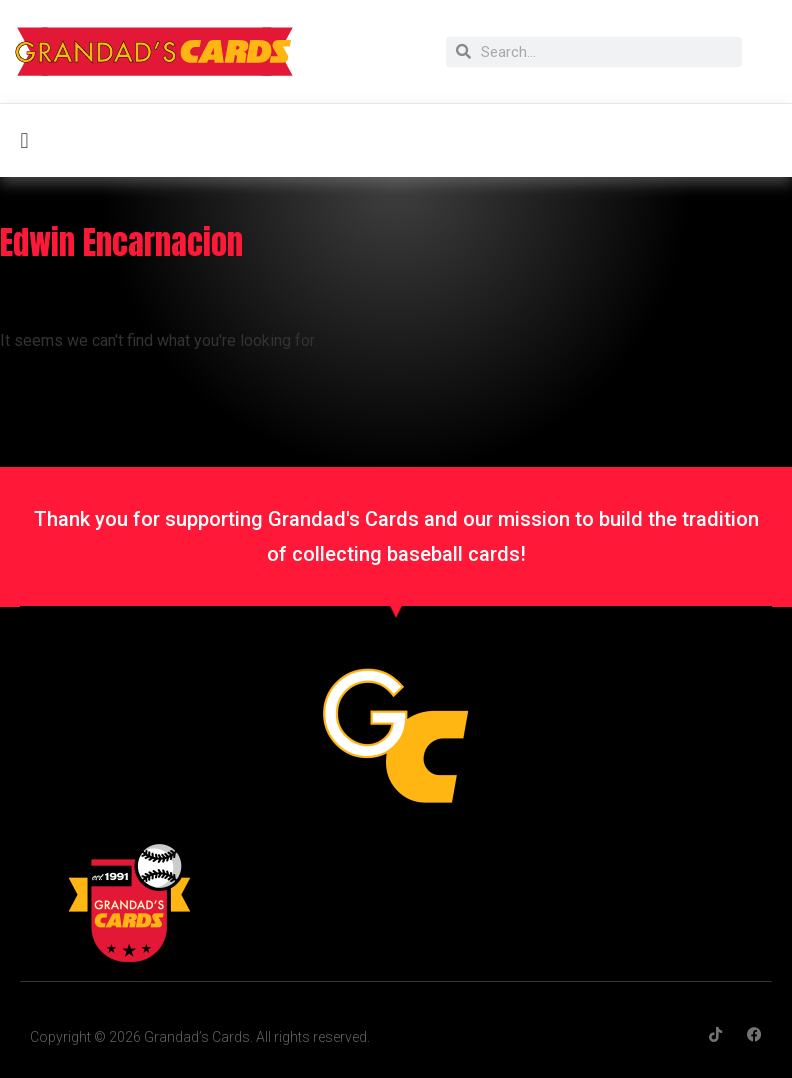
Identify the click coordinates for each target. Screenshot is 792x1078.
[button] (24, 140)
